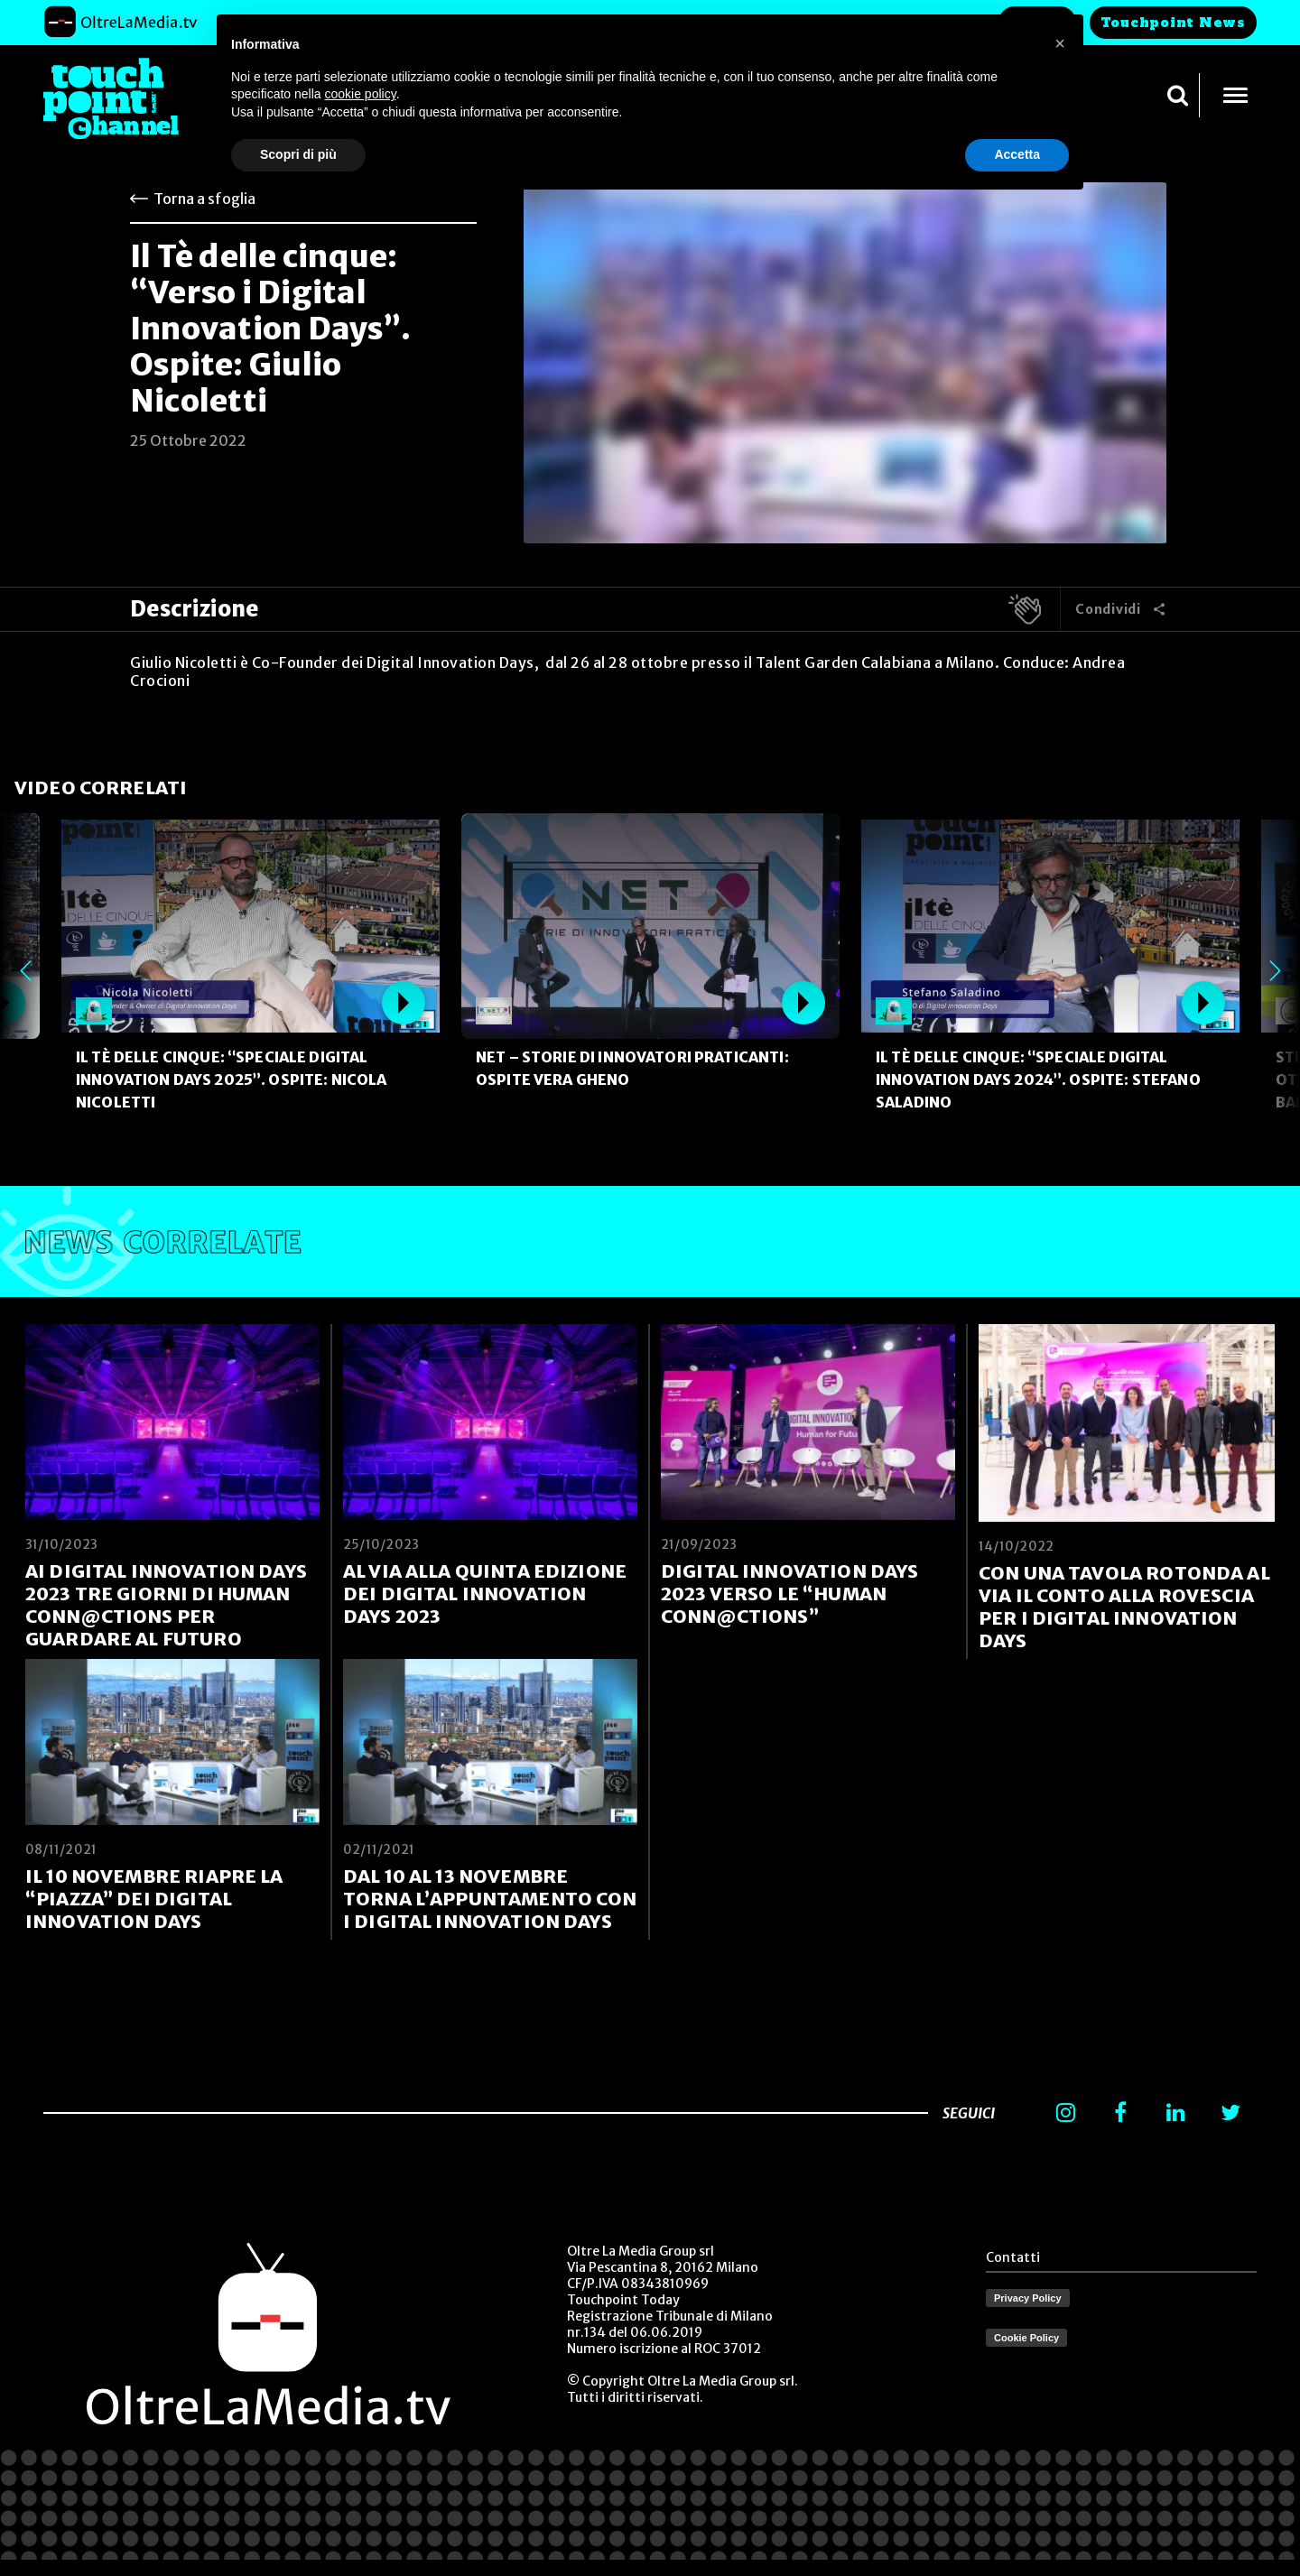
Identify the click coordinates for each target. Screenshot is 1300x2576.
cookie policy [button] (360, 94)
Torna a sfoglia (204, 199)
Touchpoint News (1173, 23)
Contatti (1013, 2257)
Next (1274, 971)
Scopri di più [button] (298, 154)
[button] (1059, 43)
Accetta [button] (1017, 154)
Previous (25, 971)
